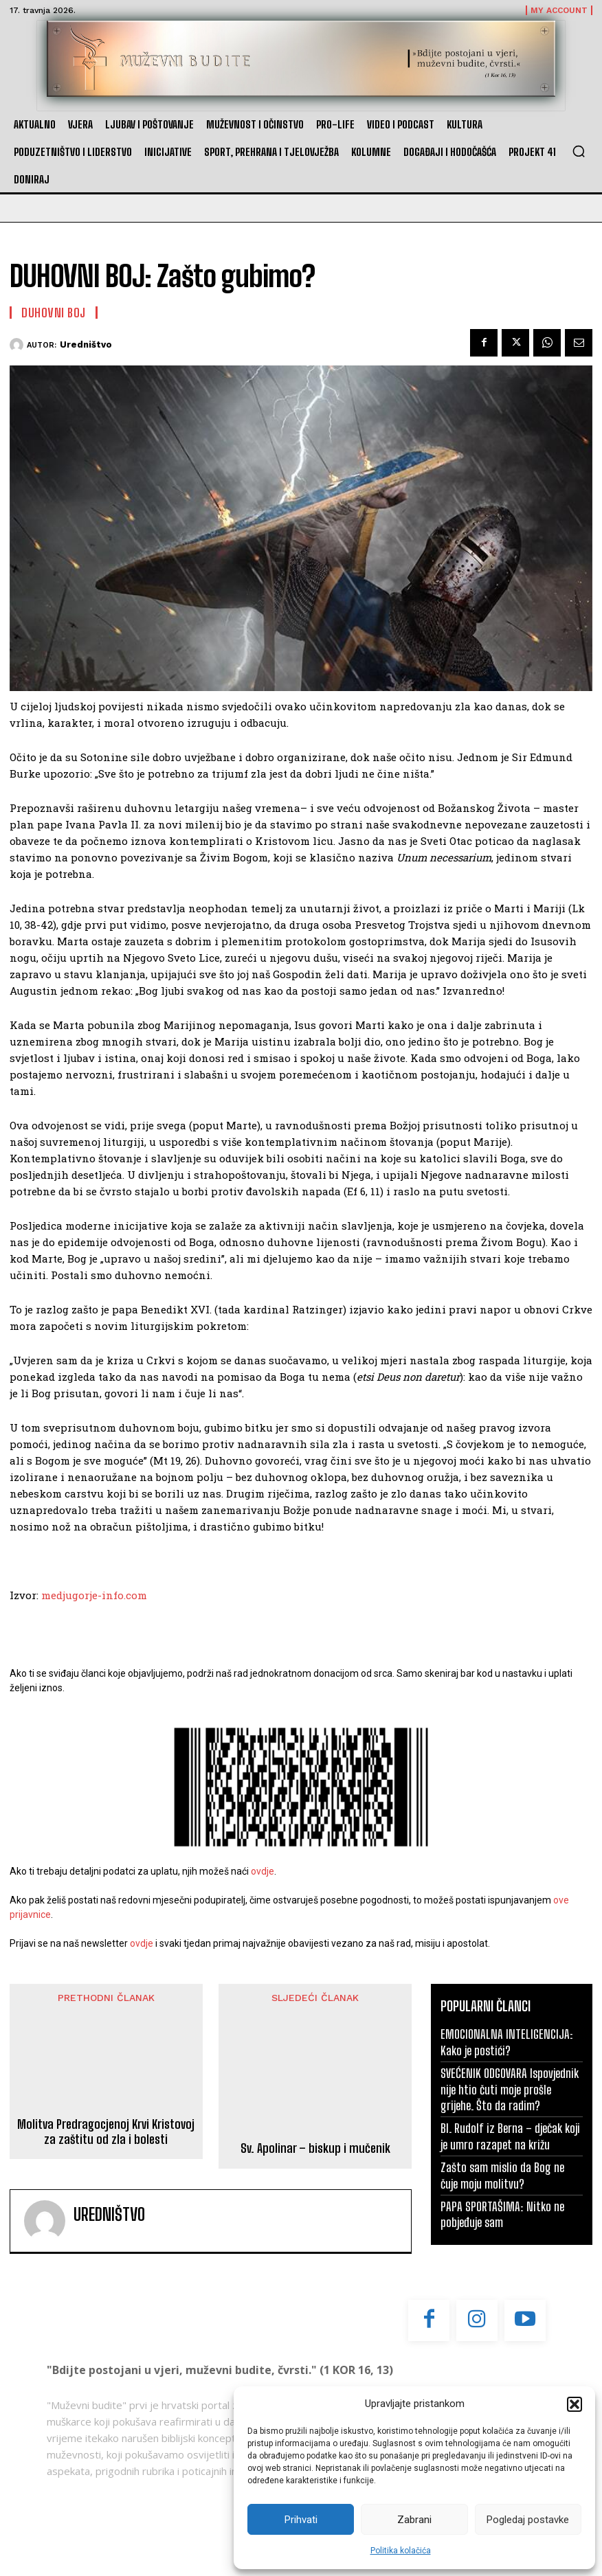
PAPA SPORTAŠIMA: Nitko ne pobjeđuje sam (502, 2214)
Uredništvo (86, 344)
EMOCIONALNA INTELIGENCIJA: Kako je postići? (507, 2041)
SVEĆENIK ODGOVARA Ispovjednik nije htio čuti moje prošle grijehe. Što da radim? (510, 2089)
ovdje (262, 1871)
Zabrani (414, 2519)
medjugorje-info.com (94, 1595)
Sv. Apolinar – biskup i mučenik (315, 2042)
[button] (574, 2404)
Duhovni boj (53, 312)
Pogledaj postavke (528, 2519)
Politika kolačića (400, 2550)
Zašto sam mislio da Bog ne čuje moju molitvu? (502, 2175)
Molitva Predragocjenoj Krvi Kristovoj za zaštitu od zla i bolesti (105, 2129)
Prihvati (301, 2519)
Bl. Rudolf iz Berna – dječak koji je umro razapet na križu (510, 2136)
